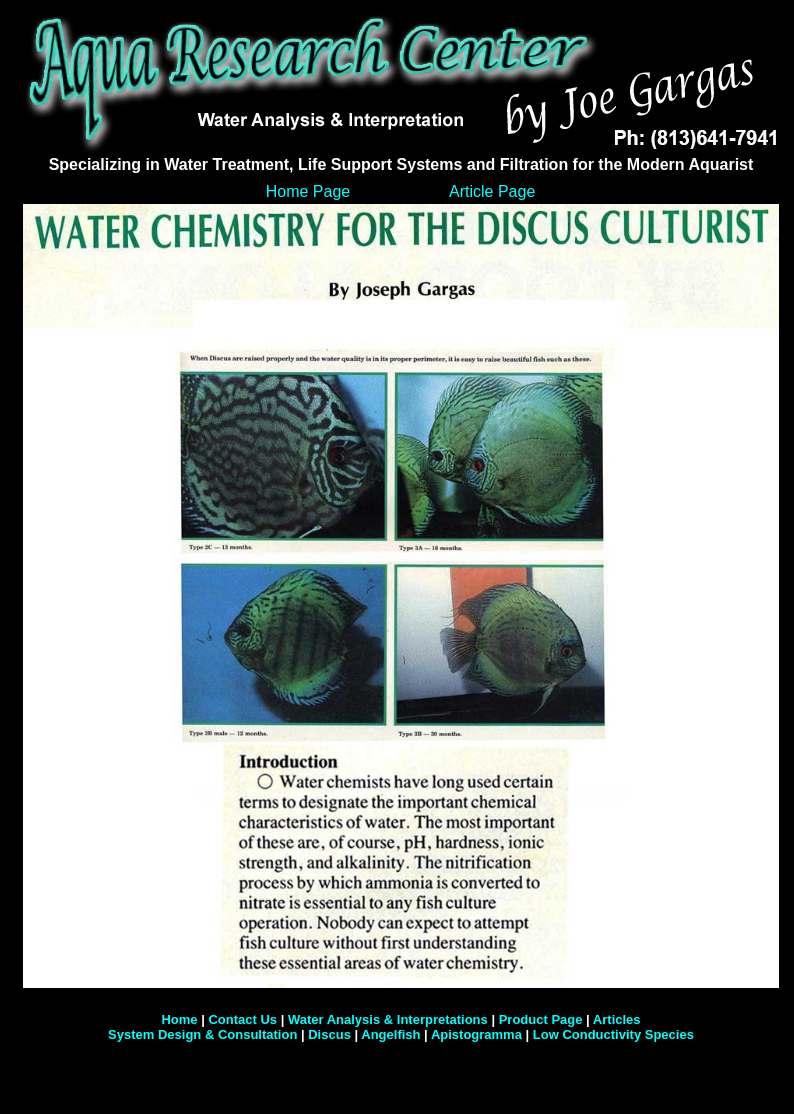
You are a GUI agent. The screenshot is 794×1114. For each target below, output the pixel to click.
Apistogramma (476, 1034)
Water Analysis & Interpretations (388, 1019)
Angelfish (390, 1034)
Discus (329, 1034)
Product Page (541, 1019)
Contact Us (242, 1019)
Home (179, 1019)
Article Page (492, 191)
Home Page (308, 191)
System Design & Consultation (204, 1034)
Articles (617, 1019)
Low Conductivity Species (613, 1034)
